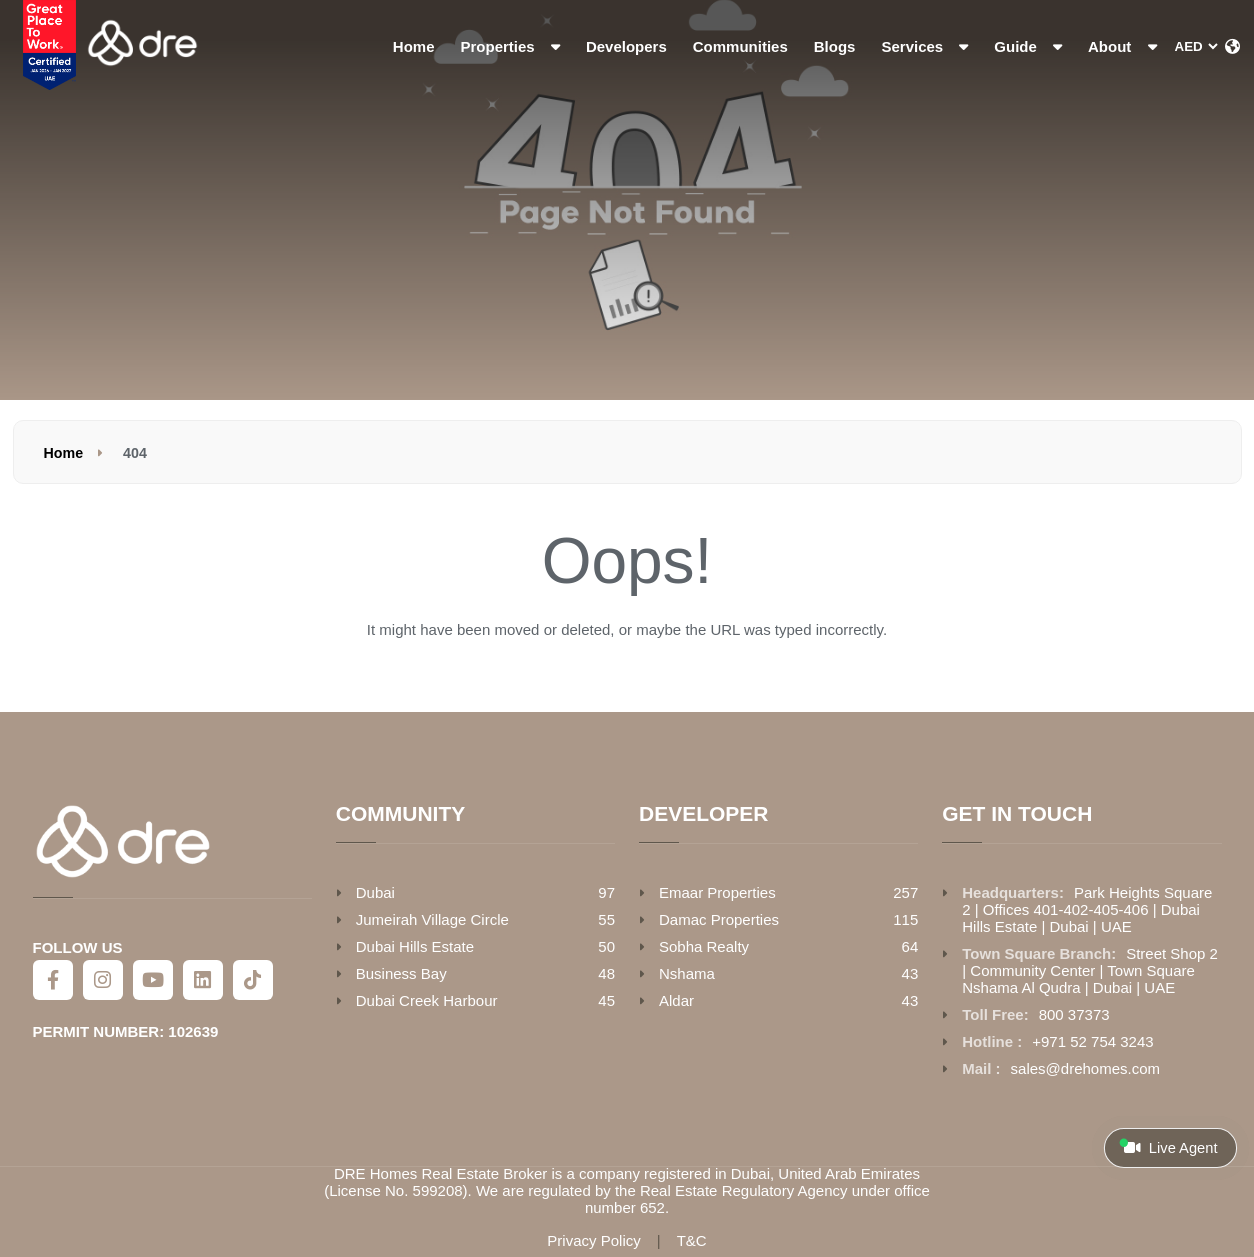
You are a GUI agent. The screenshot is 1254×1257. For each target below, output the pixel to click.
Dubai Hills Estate (415, 946)
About (1122, 46)
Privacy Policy (593, 1240)
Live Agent (1168, 1147)
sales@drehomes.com (1085, 1068)
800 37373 (1074, 1014)
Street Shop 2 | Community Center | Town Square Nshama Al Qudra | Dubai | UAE (1090, 970)
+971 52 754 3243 (1092, 1041)
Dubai (375, 892)
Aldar (676, 1000)
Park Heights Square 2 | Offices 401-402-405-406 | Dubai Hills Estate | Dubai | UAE (1087, 909)
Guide (1028, 46)
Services (924, 46)
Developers (626, 46)
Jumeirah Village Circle (432, 919)
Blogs (835, 46)
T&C (692, 1240)
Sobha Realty (704, 946)
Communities (740, 46)
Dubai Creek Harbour (427, 1000)
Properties (510, 46)
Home (414, 46)
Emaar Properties (717, 892)
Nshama (687, 973)
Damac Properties (719, 919)
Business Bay (401, 973)
